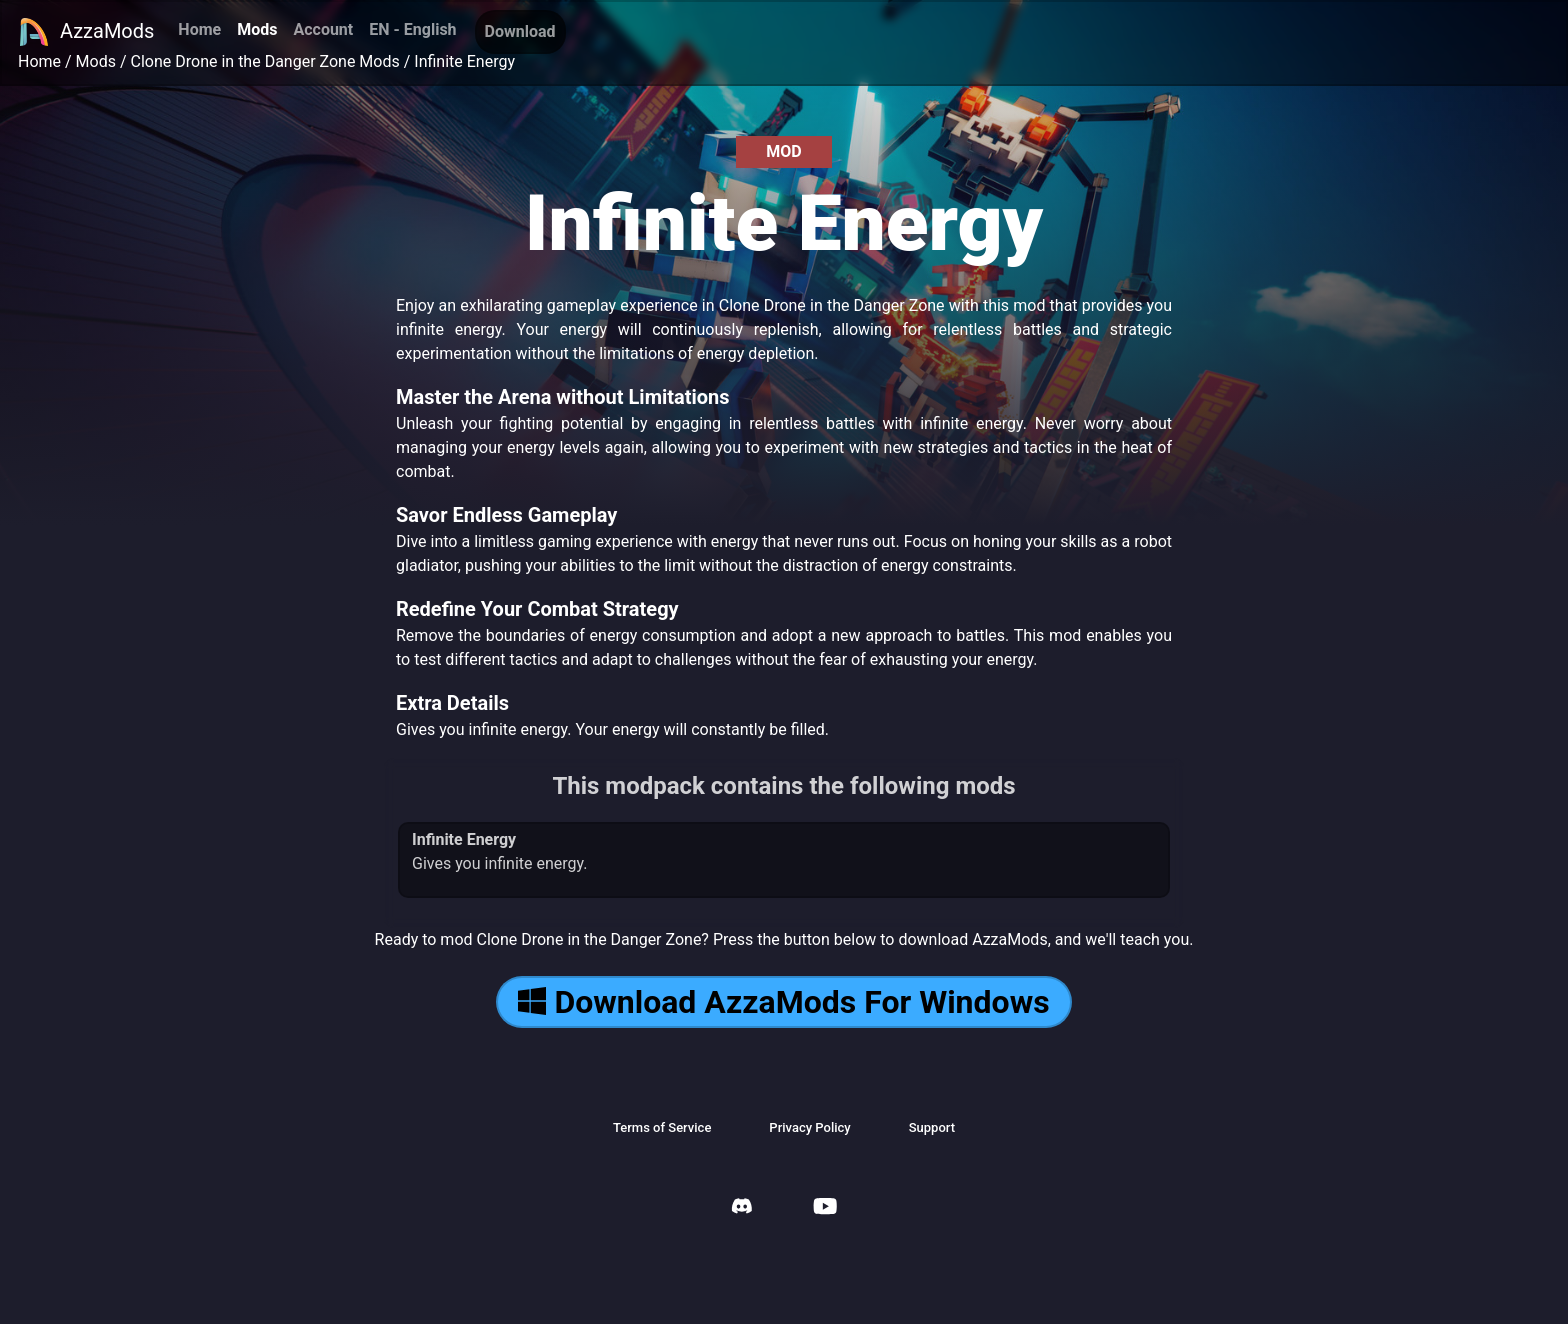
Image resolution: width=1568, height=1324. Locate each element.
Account (323, 29)
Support (932, 1127)
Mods (257, 29)
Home (199, 29)
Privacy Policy (809, 1127)
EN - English (412, 29)
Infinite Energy (464, 61)
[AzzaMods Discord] (742, 1208)
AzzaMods (86, 32)
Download (520, 31)
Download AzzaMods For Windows (783, 1002)
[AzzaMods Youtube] (825, 1208)
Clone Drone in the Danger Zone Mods (265, 61)
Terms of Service (662, 1127)
